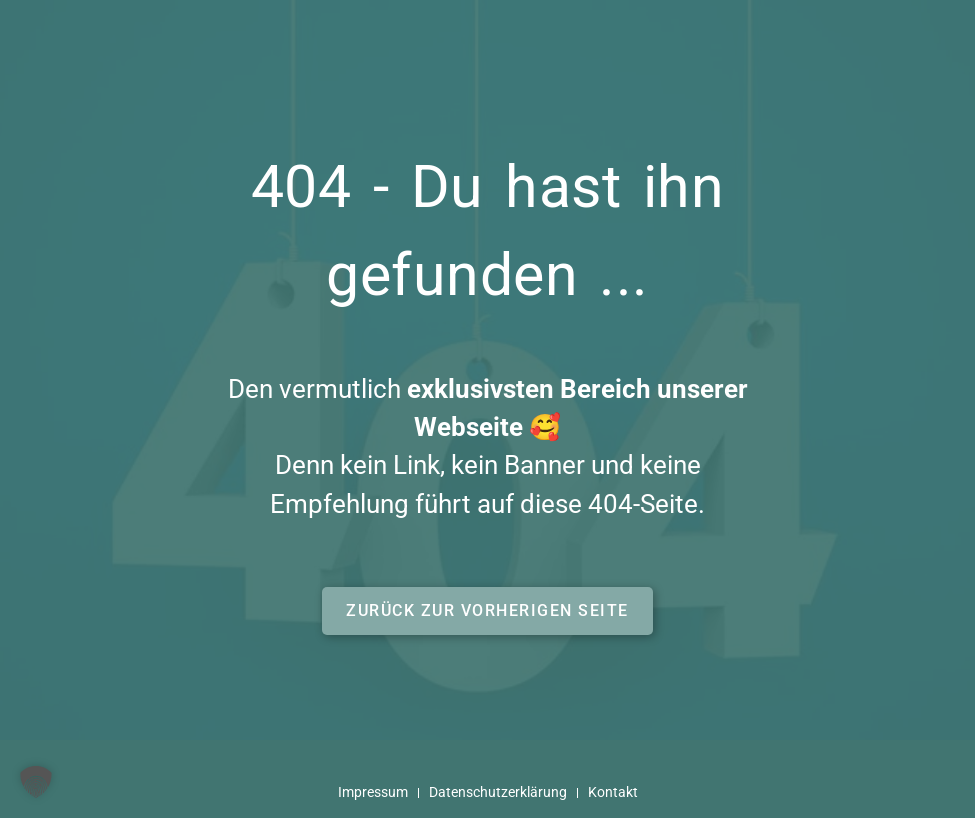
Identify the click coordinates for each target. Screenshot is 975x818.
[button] (487, 611)
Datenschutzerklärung (498, 792)
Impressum (373, 792)
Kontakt (613, 792)
